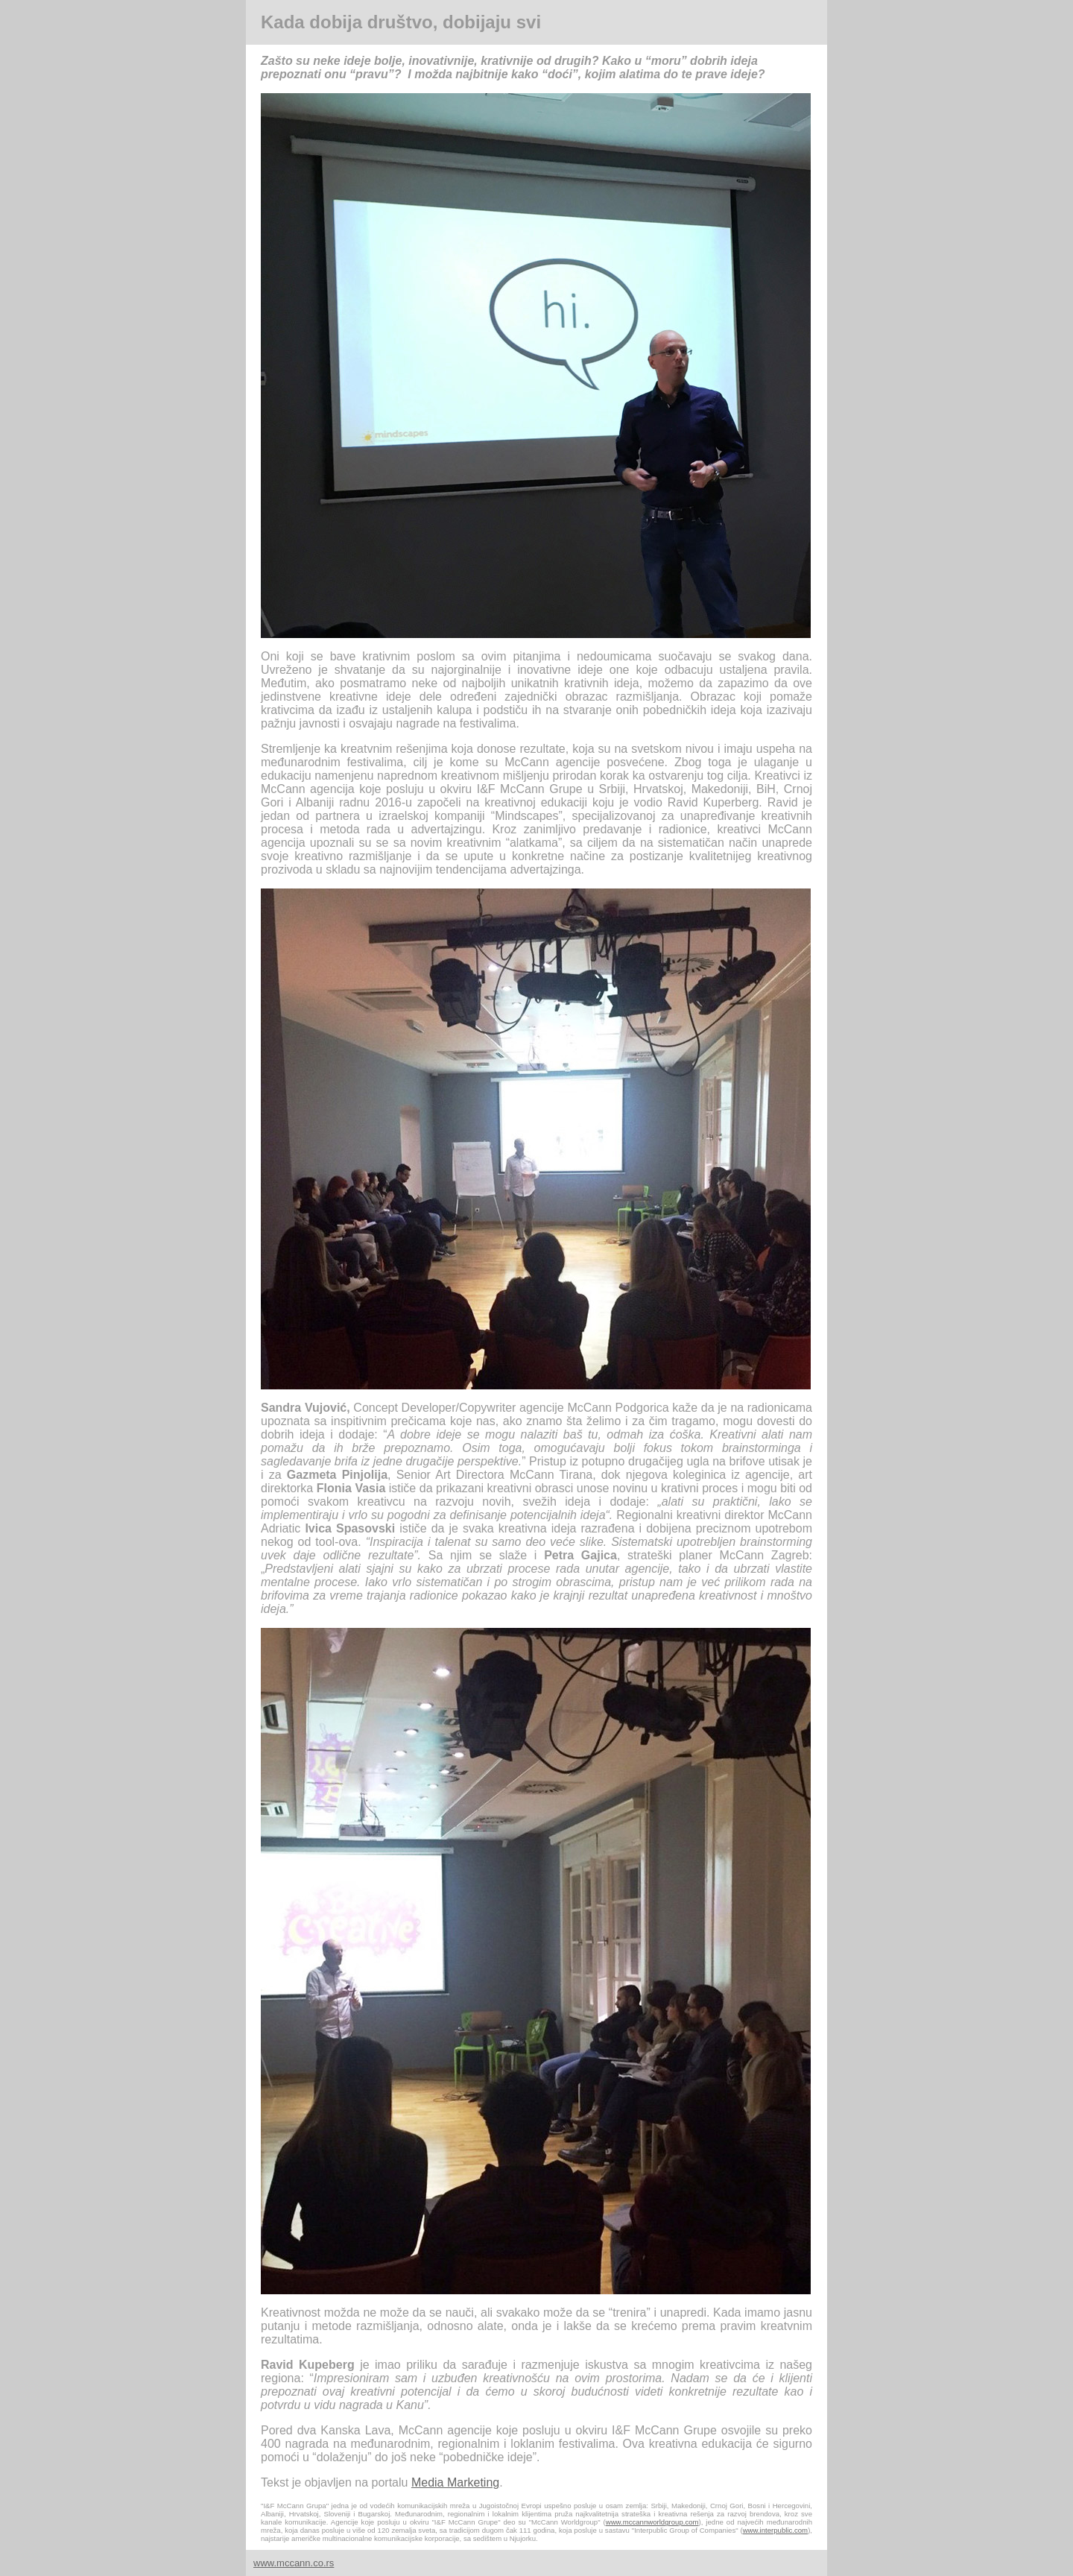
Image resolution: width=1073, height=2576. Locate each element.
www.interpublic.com (775, 2530)
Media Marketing (455, 2482)
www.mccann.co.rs (293, 2563)
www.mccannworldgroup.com (652, 2522)
